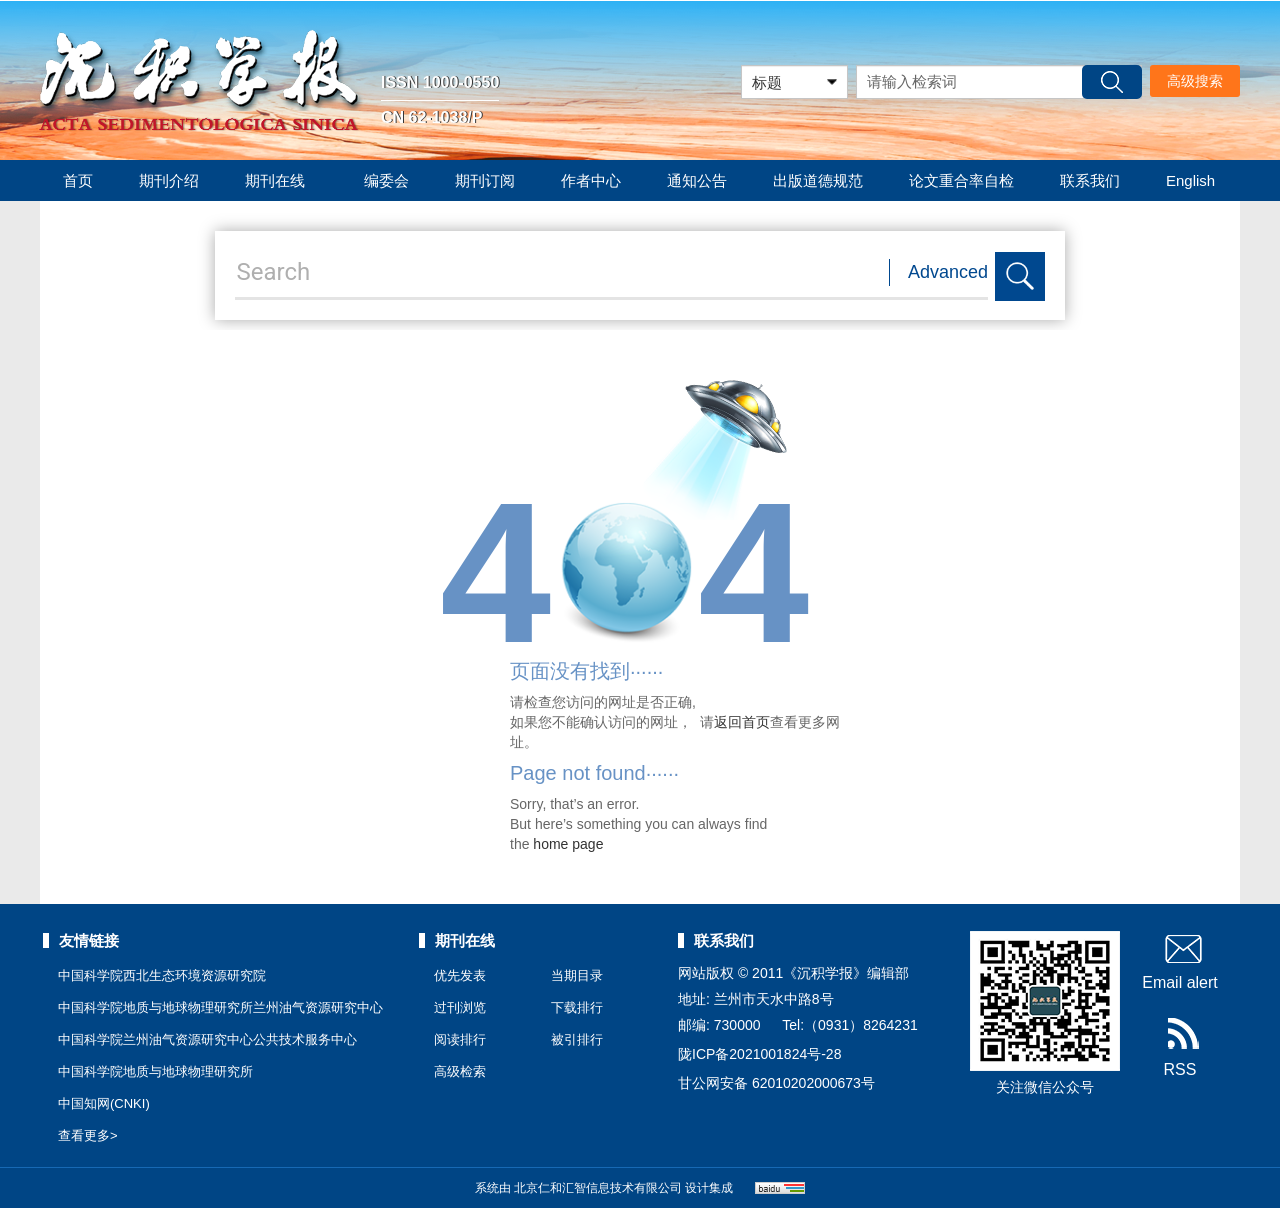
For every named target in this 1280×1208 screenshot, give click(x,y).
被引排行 (577, 1039)
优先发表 (460, 975)
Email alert (1180, 961)
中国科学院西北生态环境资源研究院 (162, 975)
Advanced (948, 272)
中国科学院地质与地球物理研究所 (155, 1071)
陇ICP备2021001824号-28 (759, 1054)
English (1190, 180)
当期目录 (577, 975)
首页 (78, 180)
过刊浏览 (460, 1007)
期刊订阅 (485, 180)
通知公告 (697, 180)
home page (568, 844)
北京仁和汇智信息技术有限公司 (598, 1188)
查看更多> (88, 1135)
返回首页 (742, 722)
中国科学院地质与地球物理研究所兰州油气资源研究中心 (220, 1007)
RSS (1180, 1048)
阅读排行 (460, 1039)
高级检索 (460, 1071)
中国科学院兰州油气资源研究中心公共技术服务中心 (207, 1039)
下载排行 (577, 1007)
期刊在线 (281, 180)
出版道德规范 (818, 180)
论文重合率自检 (961, 180)
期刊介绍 (169, 180)
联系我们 (1090, 180)
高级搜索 (1195, 81)
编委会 (386, 180)
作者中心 (591, 180)
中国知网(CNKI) (104, 1103)
